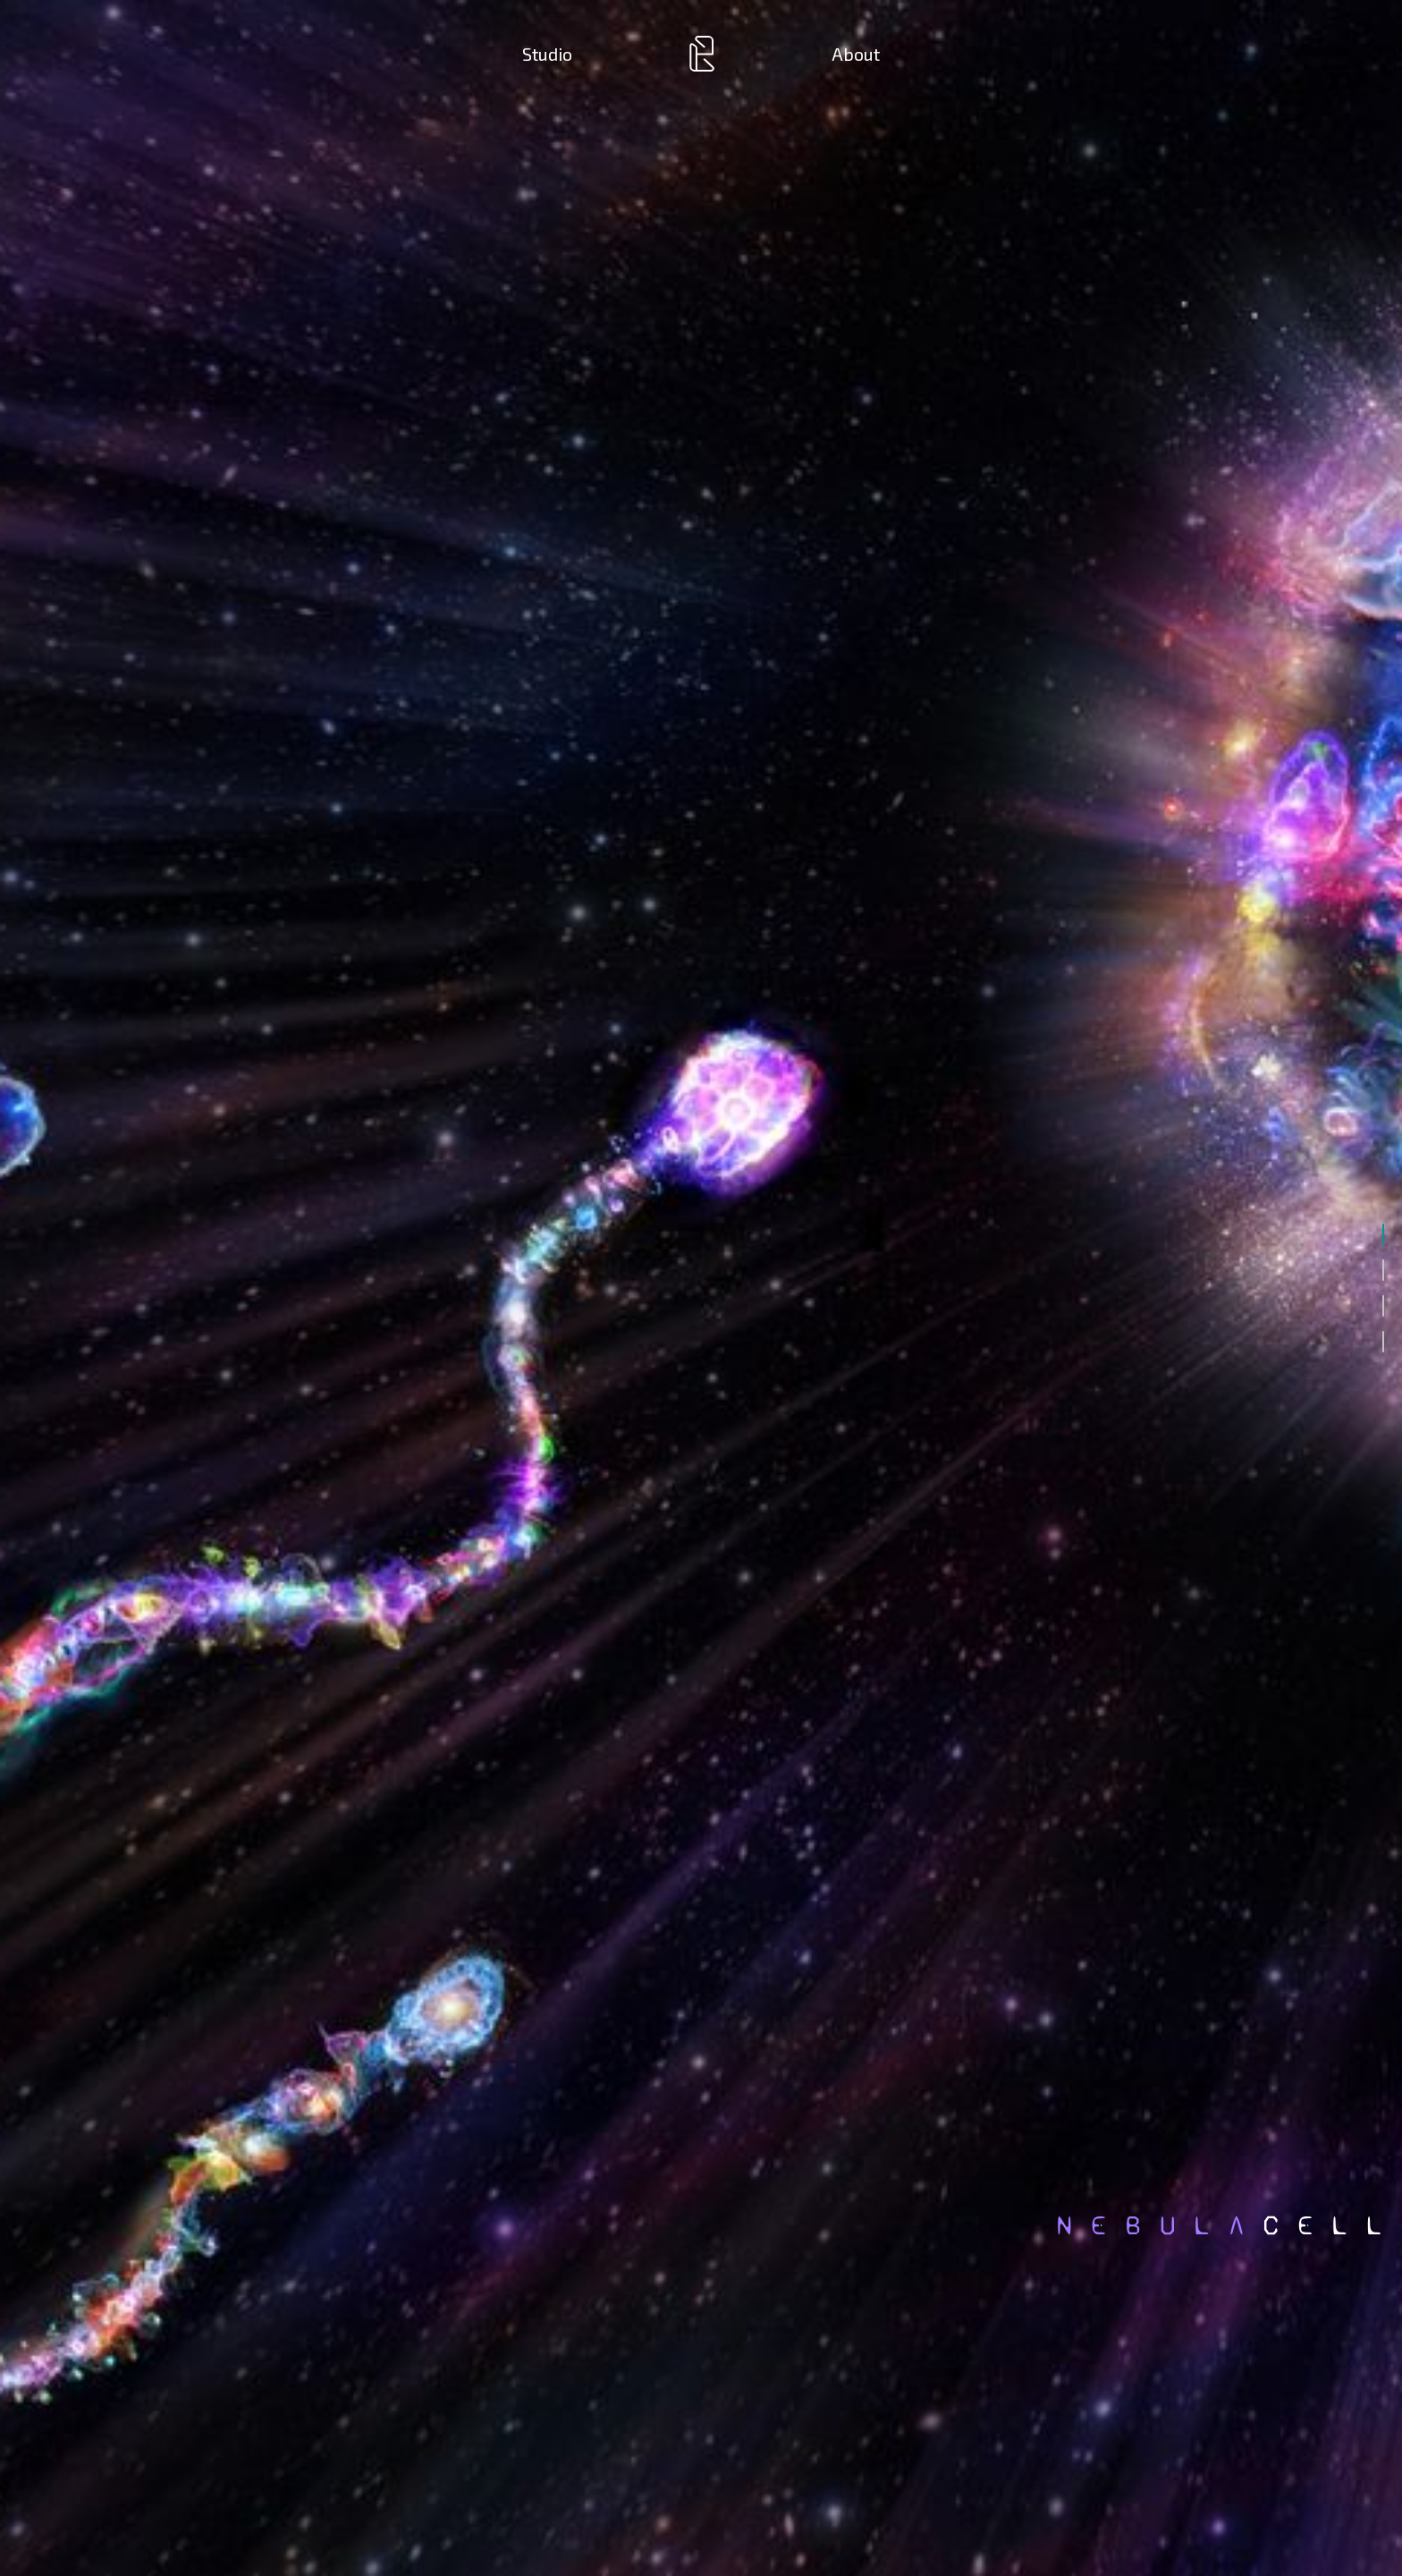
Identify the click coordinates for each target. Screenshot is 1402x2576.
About (856, 53)
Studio (547, 53)
